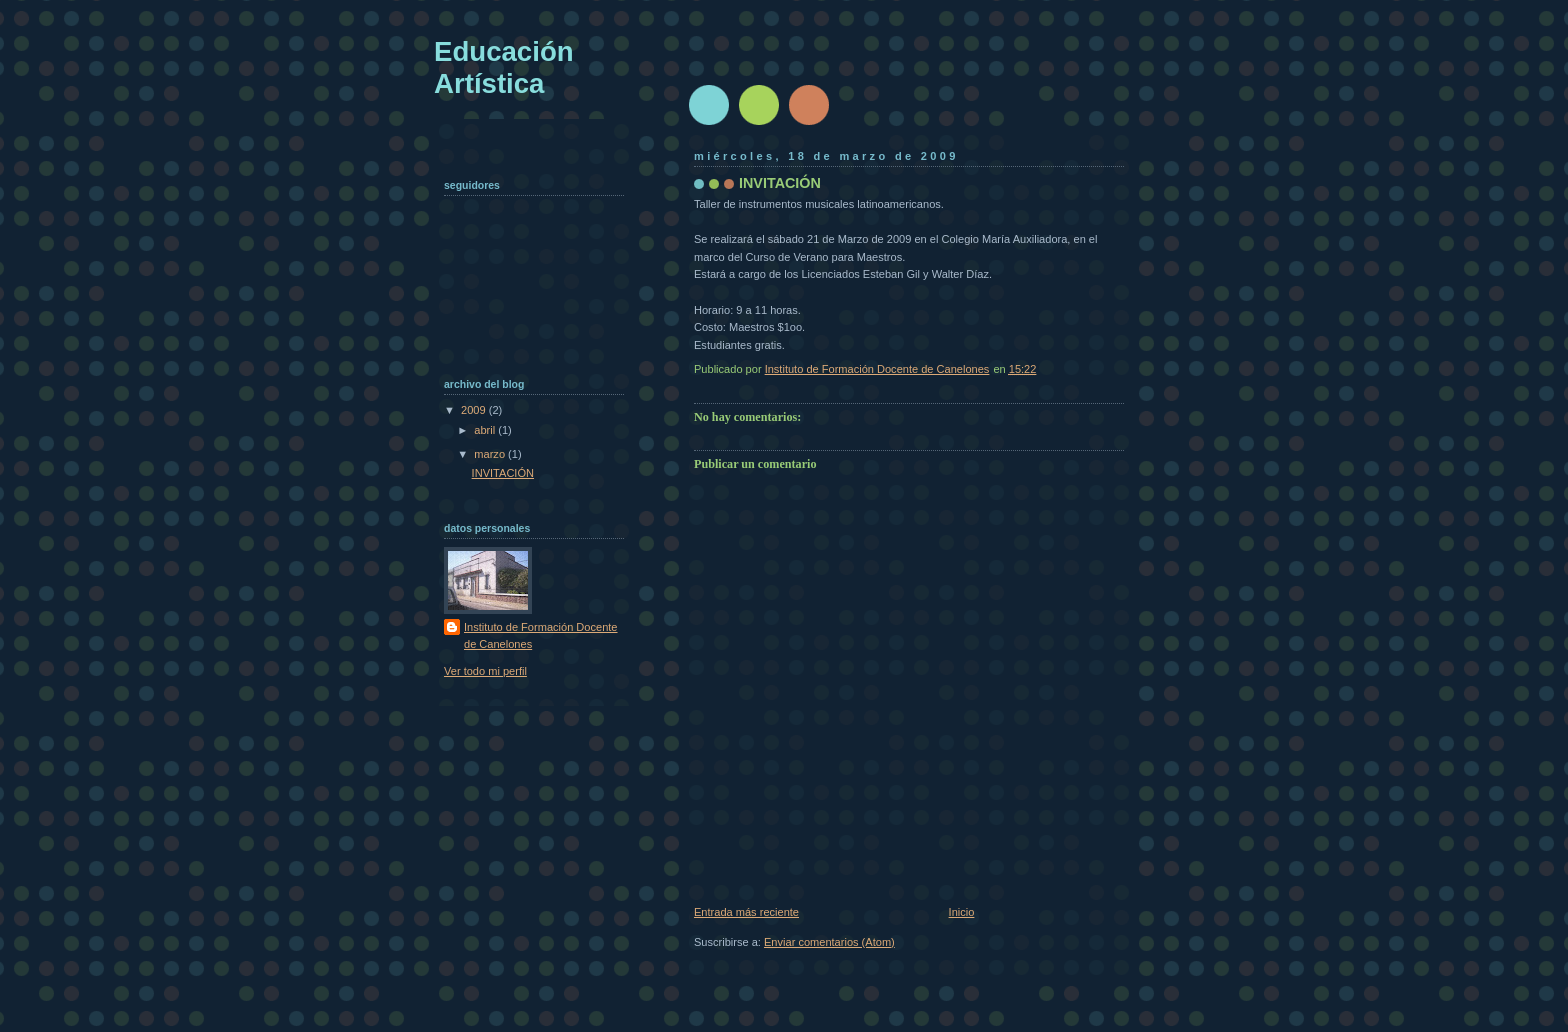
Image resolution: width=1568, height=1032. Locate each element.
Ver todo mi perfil (485, 671)
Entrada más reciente (746, 912)
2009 (475, 410)
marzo (491, 454)
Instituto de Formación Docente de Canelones (541, 635)
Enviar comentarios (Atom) (829, 942)
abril (486, 430)
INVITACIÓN (503, 473)
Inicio (962, 912)
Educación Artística (504, 67)
